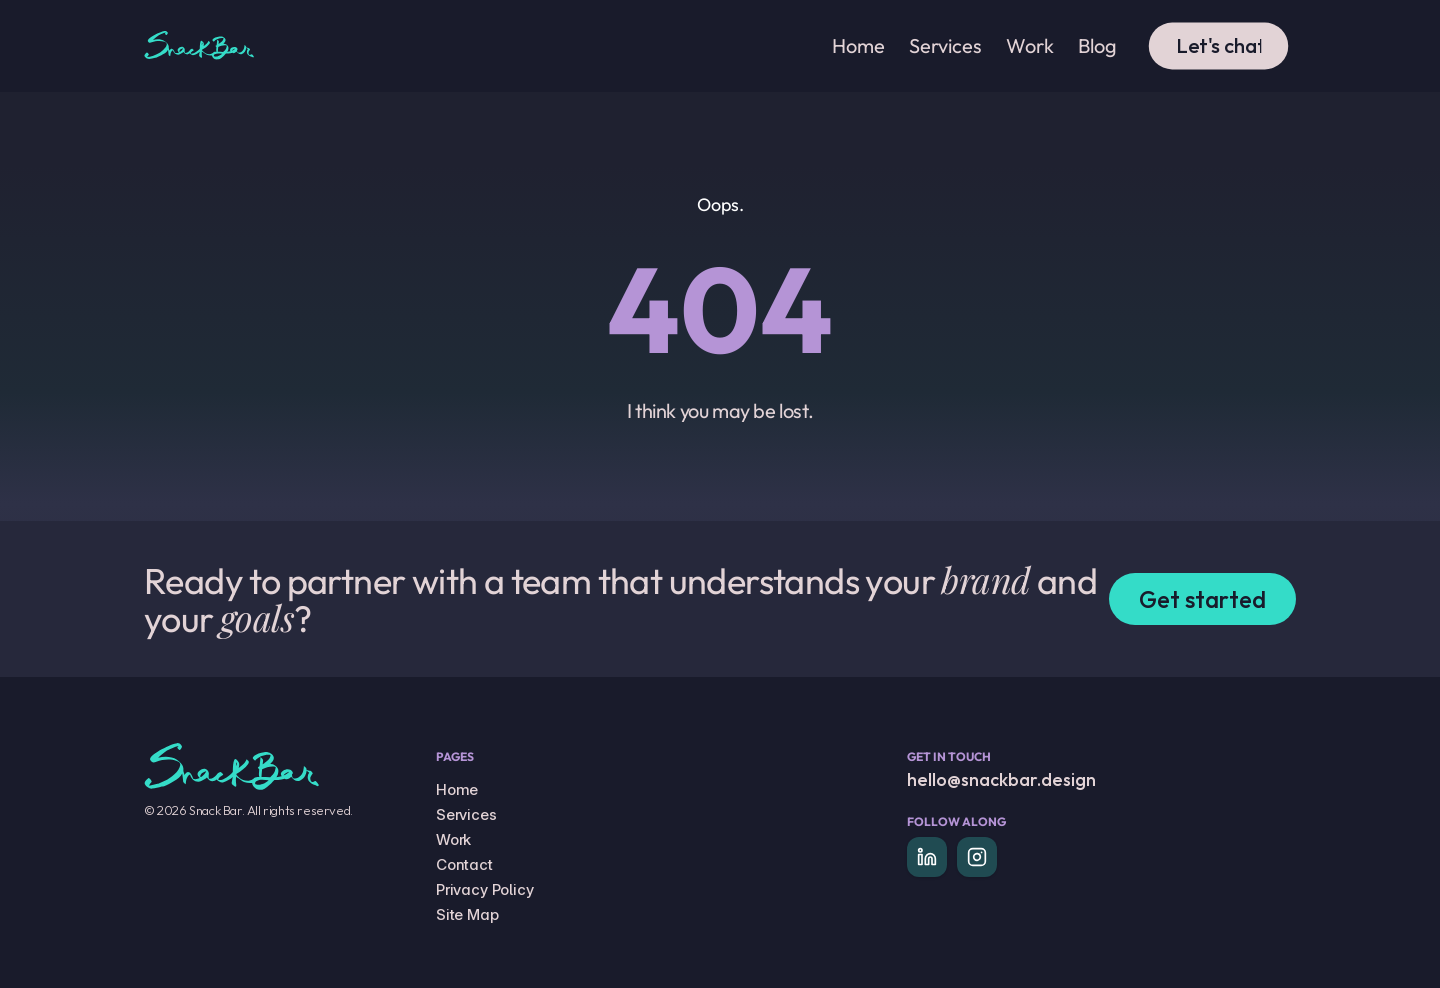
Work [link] (1030, 45)
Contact (464, 864)
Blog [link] (1097, 45)
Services (466, 814)
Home (457, 789)
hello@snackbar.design (1001, 779)
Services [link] (945, 45)
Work (453, 839)
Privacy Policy (485, 889)
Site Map (467, 914)
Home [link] (858, 45)
